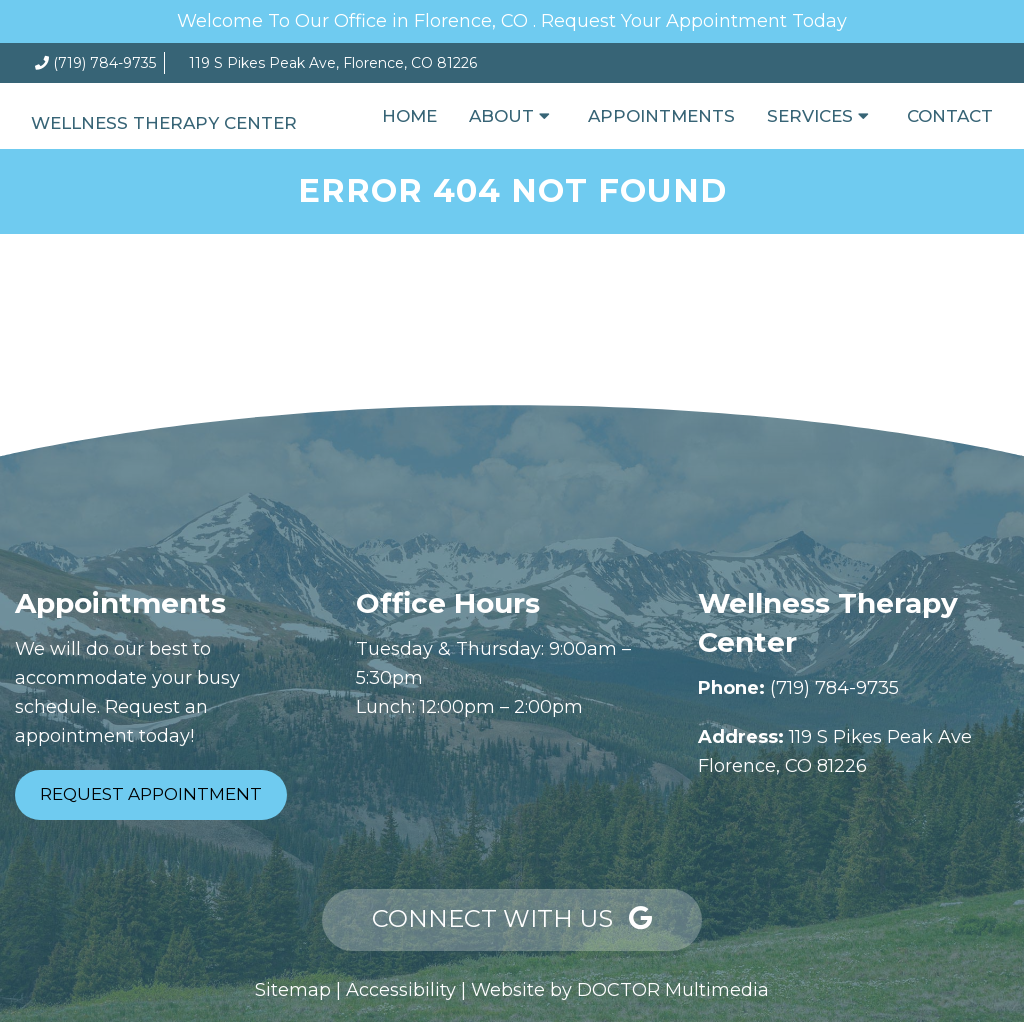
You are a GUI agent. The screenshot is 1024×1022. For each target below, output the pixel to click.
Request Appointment (151, 794)
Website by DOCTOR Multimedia (620, 990)
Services (810, 116)
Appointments (661, 116)
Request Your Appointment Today (694, 21)
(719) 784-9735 (104, 63)
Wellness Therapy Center (164, 123)
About (501, 116)
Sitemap (293, 990)
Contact (950, 116)
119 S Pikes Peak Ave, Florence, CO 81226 (333, 63)
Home (409, 116)
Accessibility (401, 990)
